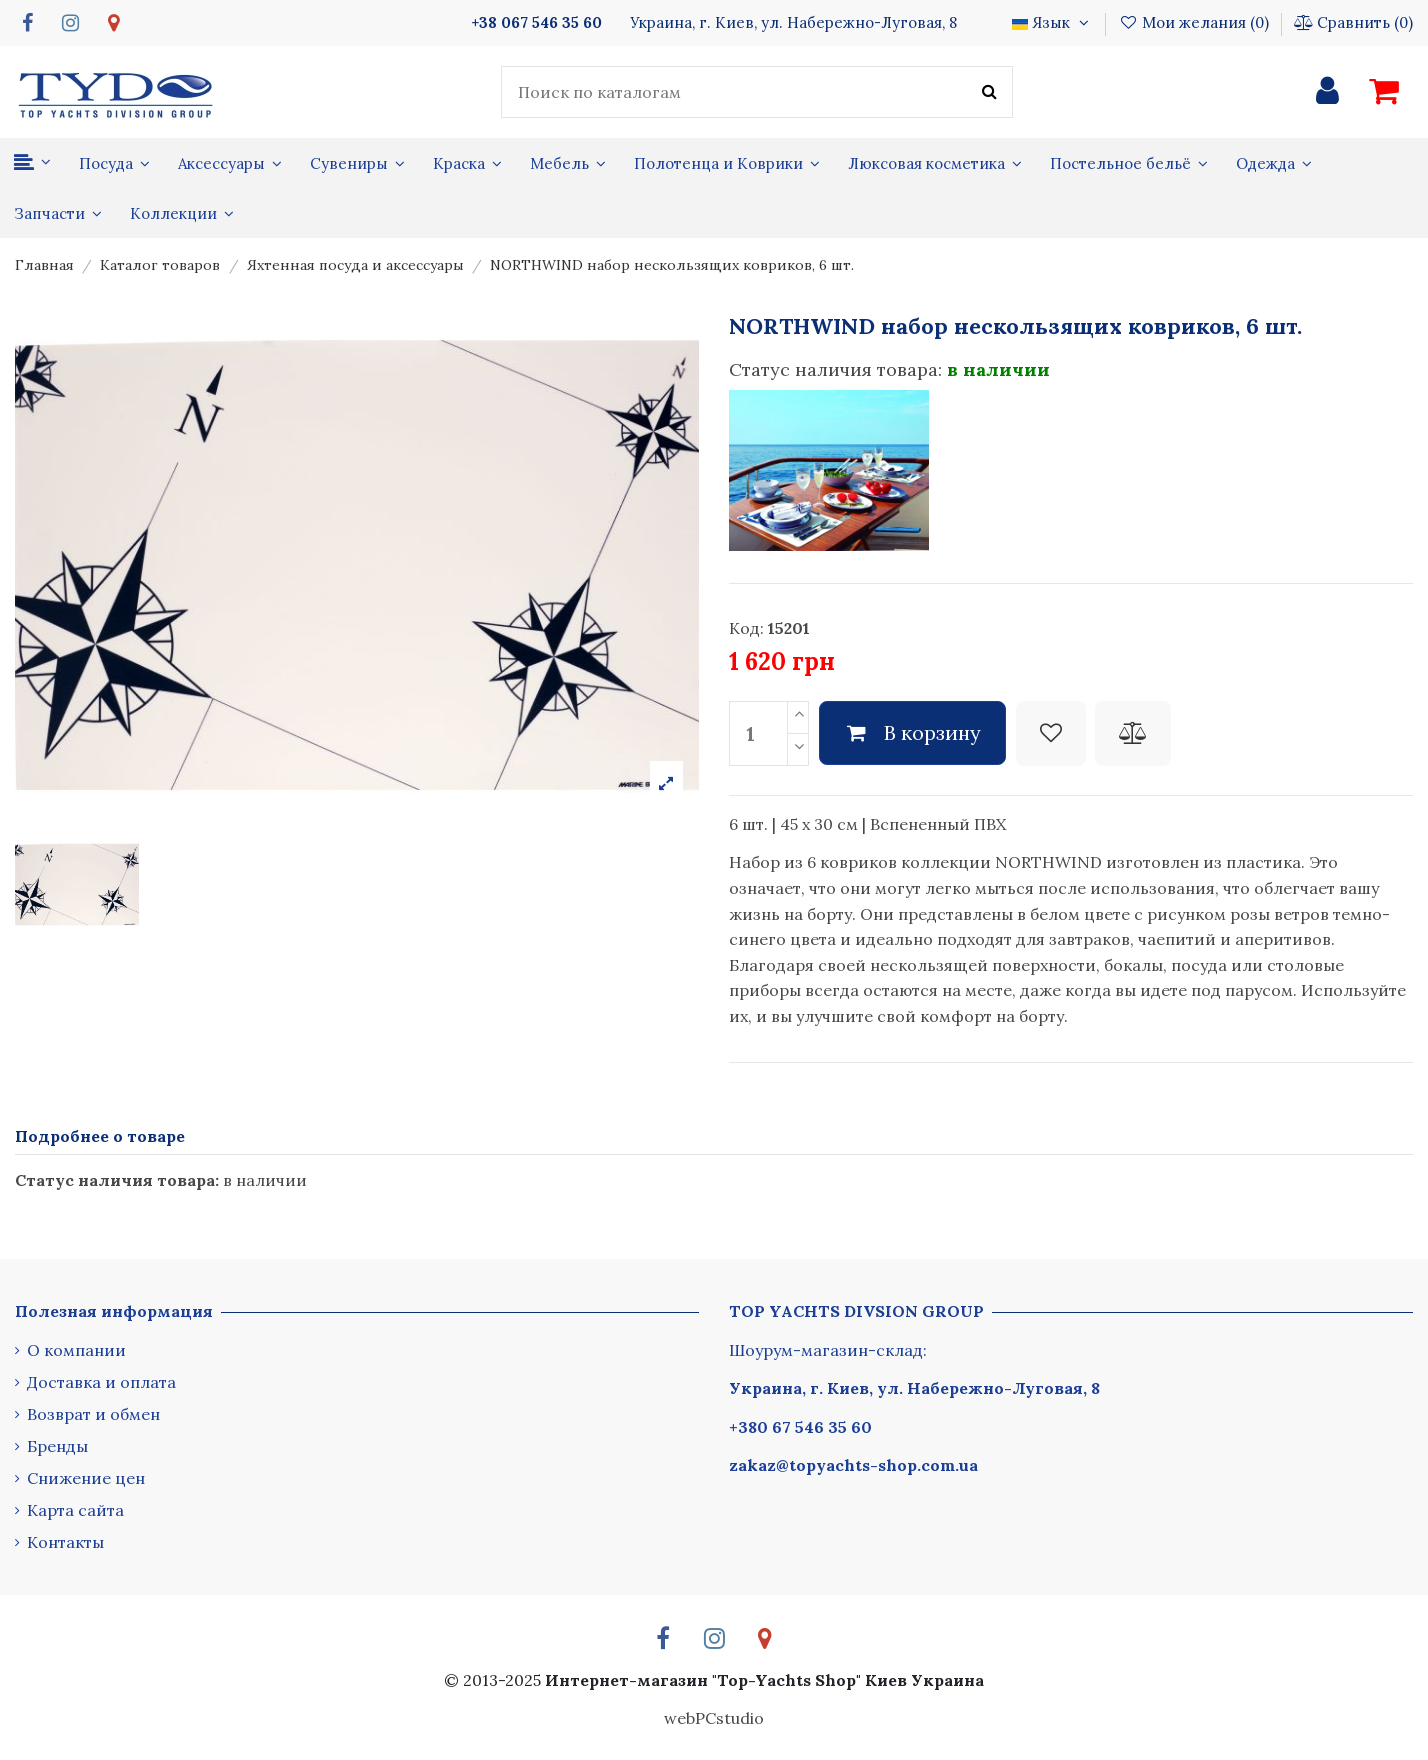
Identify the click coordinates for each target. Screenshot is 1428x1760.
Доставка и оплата (101, 1382)
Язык (1052, 22)
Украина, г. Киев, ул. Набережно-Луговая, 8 (914, 1388)
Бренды (57, 1446)
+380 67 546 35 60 (800, 1427)
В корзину (913, 732)
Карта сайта (75, 1510)
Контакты (65, 1542)
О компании (76, 1350)
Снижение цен (86, 1478)
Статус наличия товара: (835, 369)
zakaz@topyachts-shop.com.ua (853, 1465)
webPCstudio (714, 1718)
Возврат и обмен (93, 1414)
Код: (746, 628)
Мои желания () (1195, 22)
